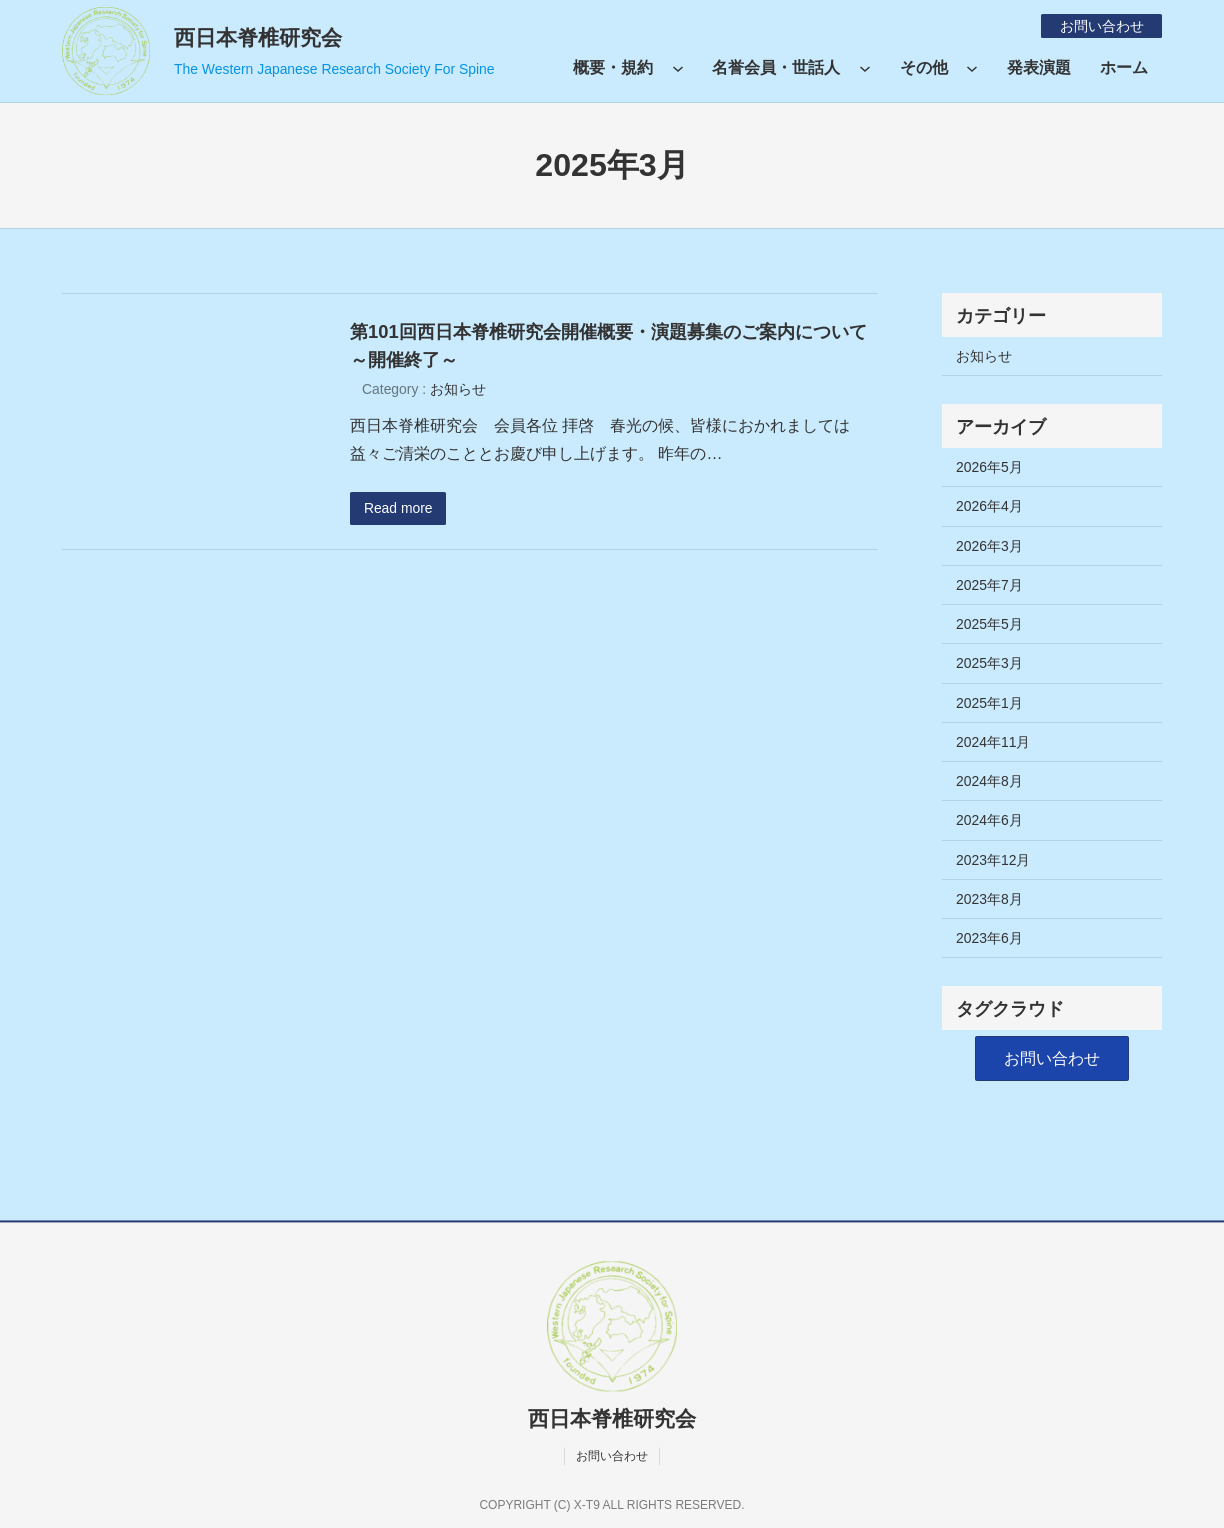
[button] (1052, 1058)
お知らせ (458, 389)
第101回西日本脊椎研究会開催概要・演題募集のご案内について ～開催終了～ (614, 345)
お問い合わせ (1101, 26)
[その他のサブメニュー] (972, 68)
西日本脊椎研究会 (258, 37)
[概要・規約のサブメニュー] (678, 68)
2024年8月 (989, 781)
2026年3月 (989, 546)
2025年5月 (989, 624)
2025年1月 (989, 703)
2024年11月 (993, 742)
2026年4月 (989, 506)
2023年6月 (989, 938)
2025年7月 (989, 585)
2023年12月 (993, 860)
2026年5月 (989, 467)
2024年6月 (989, 820)
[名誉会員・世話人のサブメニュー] (865, 68)
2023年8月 (989, 899)
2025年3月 (989, 663)
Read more (398, 508)
